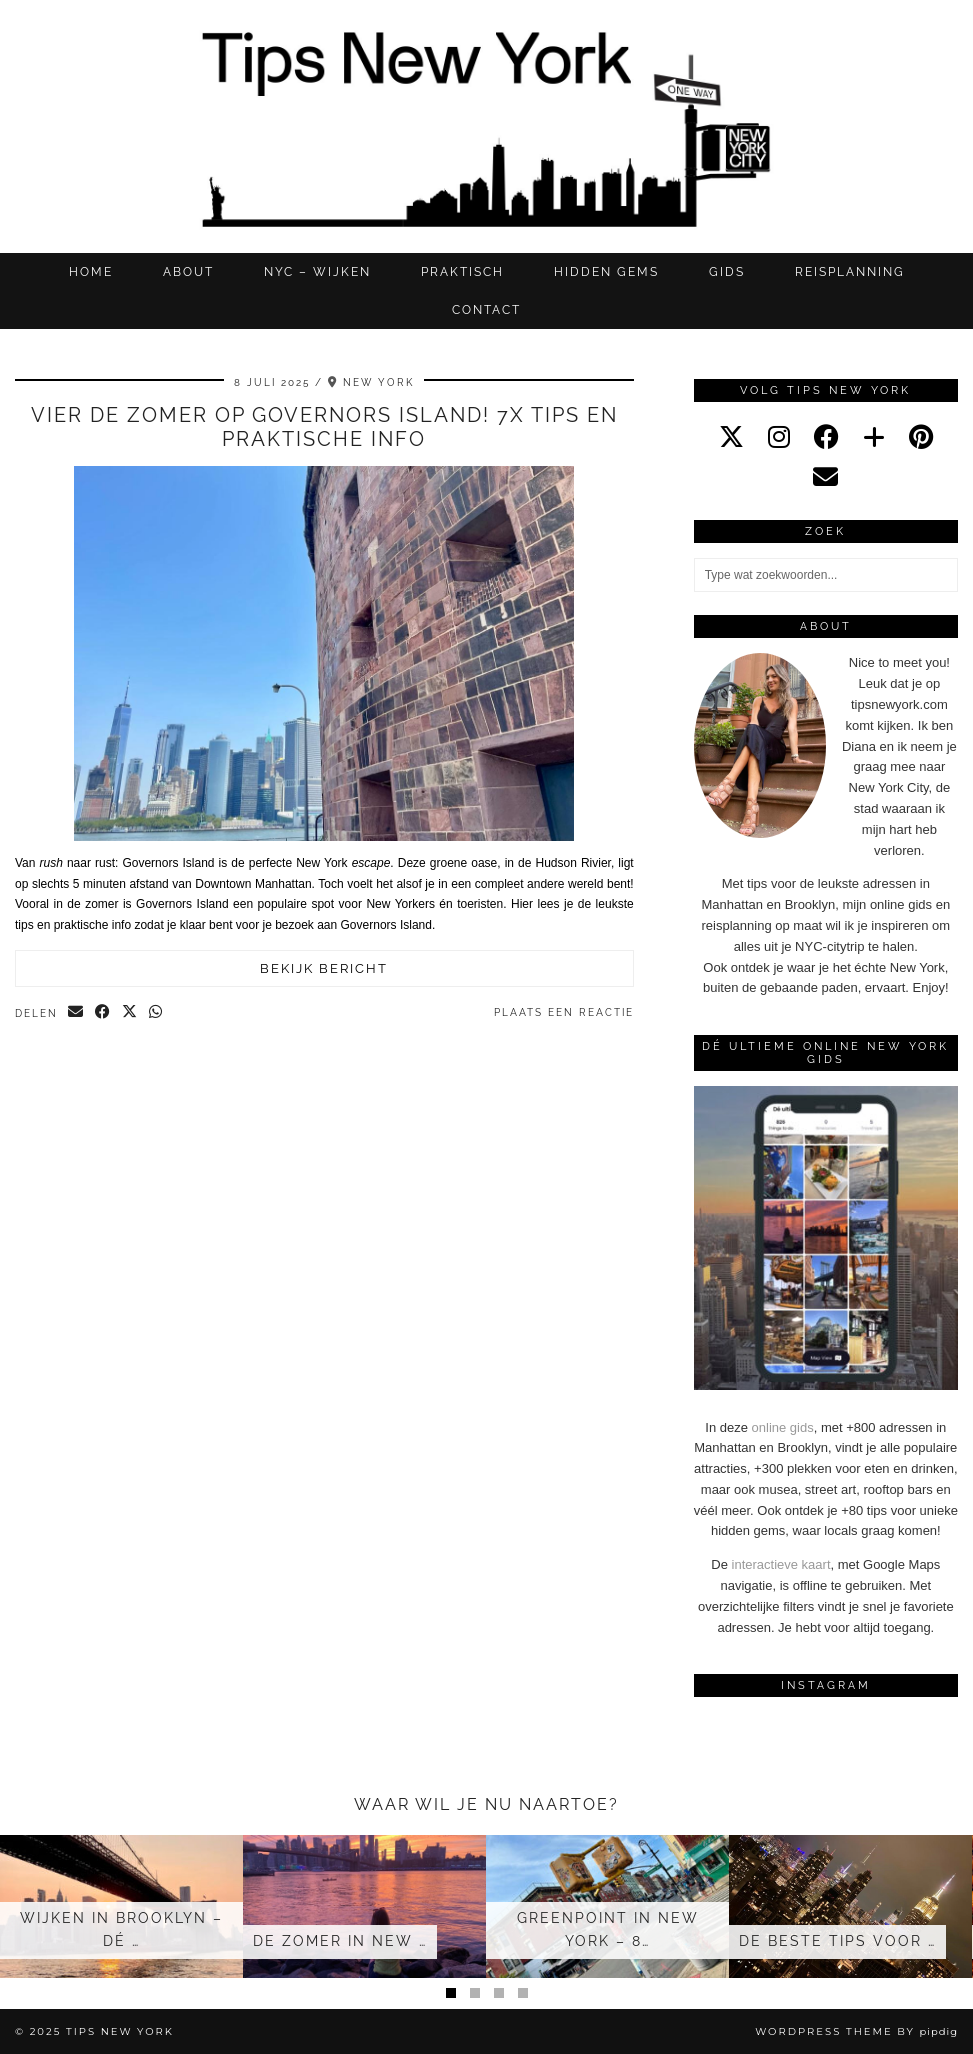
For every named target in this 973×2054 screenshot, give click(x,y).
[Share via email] (76, 1013)
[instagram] (779, 437)
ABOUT (188, 272)
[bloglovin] (874, 437)
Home (91, 272)
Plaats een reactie (564, 1012)
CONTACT (486, 310)
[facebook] (826, 437)
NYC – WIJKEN (317, 272)
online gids (783, 1427)
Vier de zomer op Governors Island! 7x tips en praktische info (324, 427)
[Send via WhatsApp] (156, 1013)
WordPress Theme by (856, 2031)
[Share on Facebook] (103, 1013)
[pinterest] (921, 437)
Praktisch (462, 272)
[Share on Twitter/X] (130, 1013)
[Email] (825, 477)
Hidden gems (606, 272)
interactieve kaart (781, 1564)
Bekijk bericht (324, 968)
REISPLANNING (850, 272)
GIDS (727, 272)
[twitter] (731, 437)
